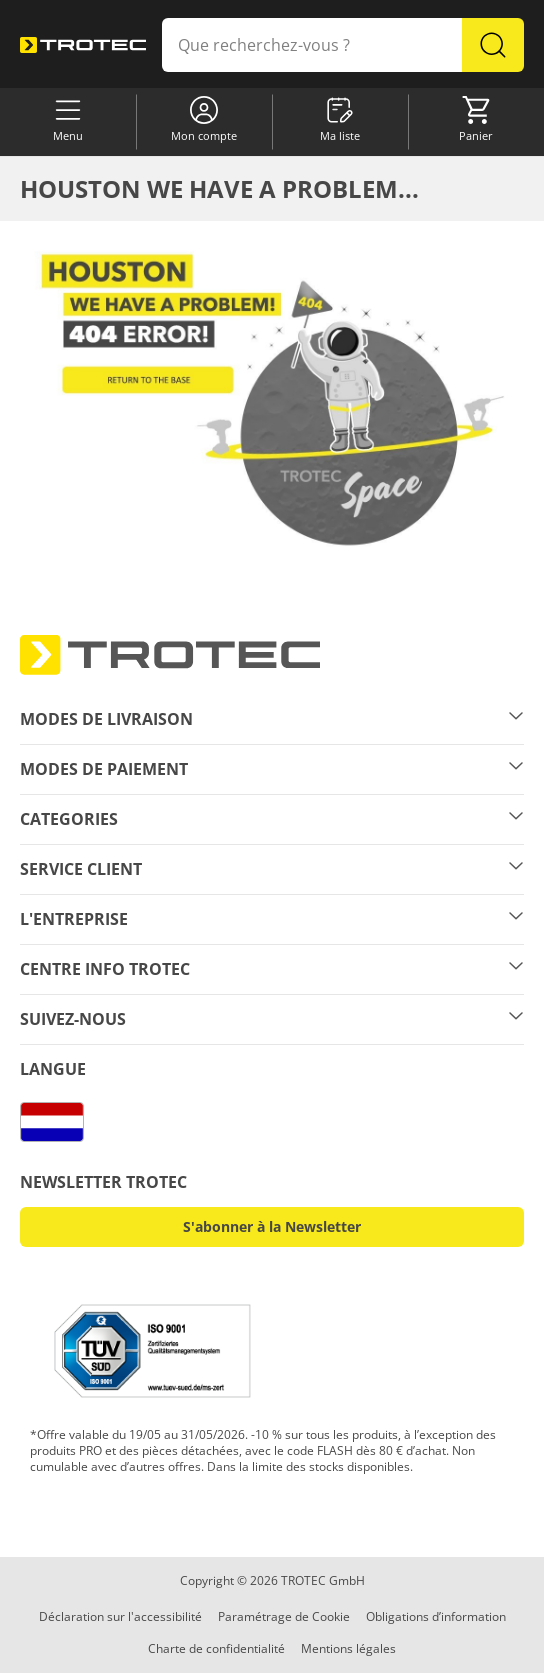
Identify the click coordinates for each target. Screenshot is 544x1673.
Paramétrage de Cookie (284, 1616)
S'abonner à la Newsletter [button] (272, 1226)
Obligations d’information (436, 1616)
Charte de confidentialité (216, 1648)
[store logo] (83, 45)
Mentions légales (348, 1648)
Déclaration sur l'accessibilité (120, 1616)
